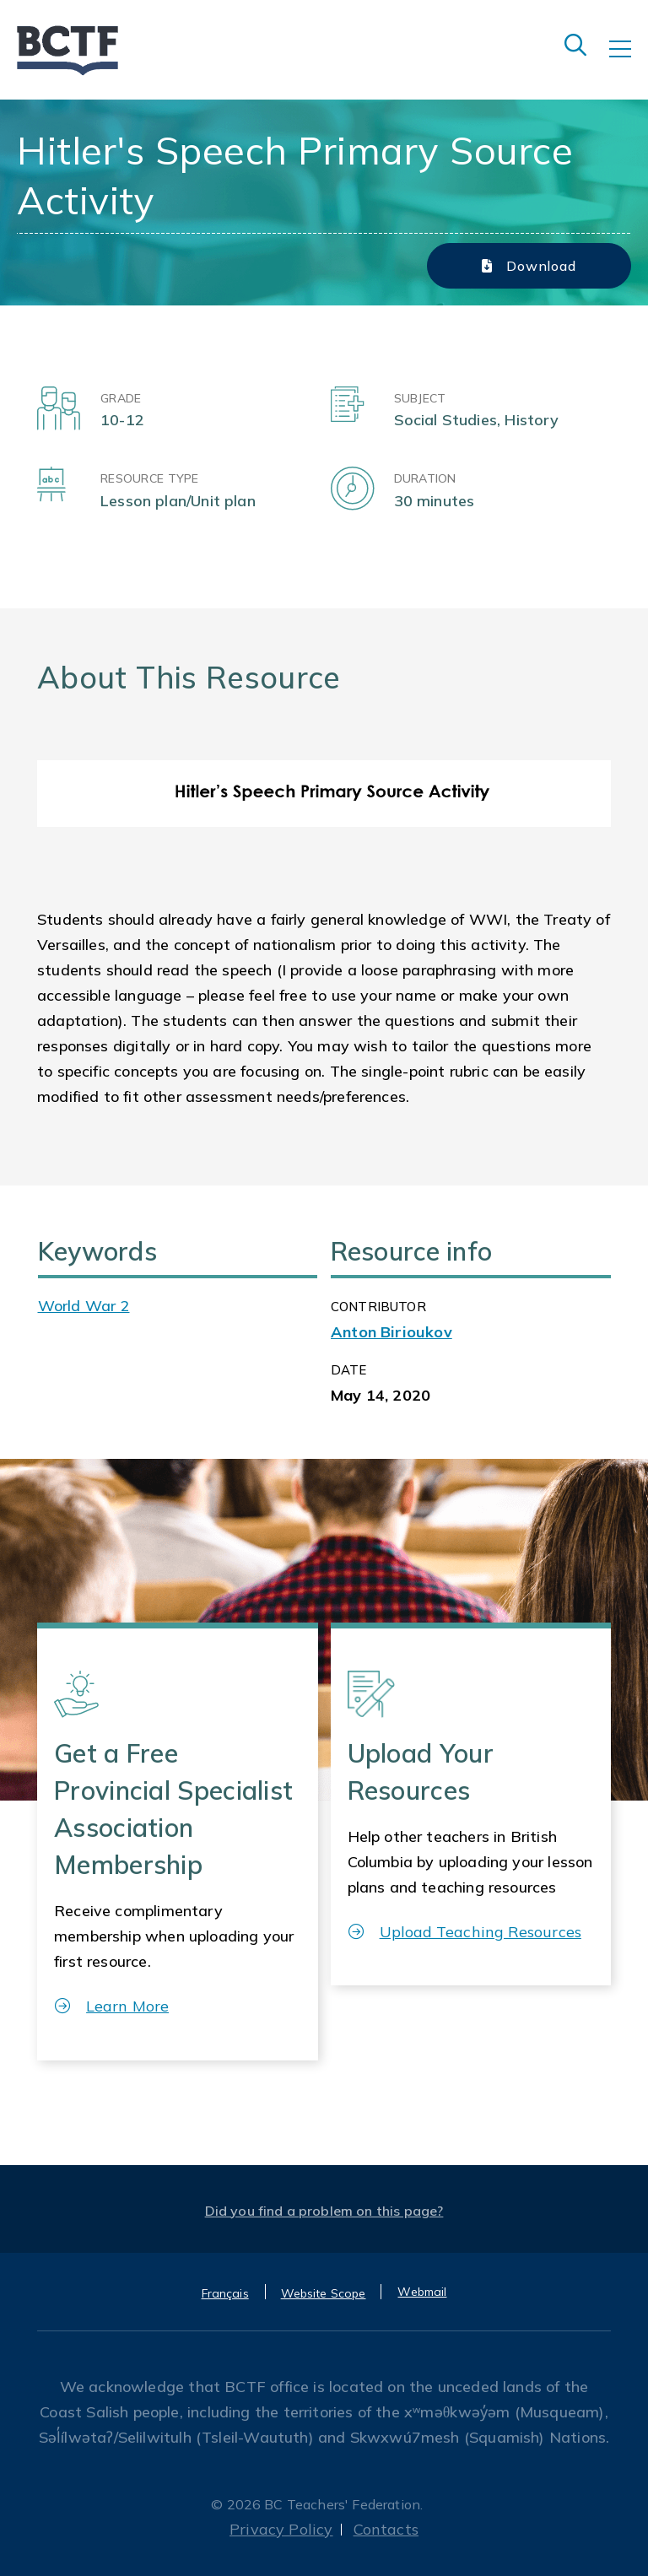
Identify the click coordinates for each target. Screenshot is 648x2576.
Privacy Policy (281, 2529)
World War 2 (84, 1305)
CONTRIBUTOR (378, 1307)
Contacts (386, 2529)
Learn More (112, 2006)
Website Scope (323, 2293)
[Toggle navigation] (628, 61)
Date (349, 1370)
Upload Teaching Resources (464, 1931)
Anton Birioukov (391, 1332)
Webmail (421, 2291)
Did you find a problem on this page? (324, 2210)
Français (225, 2293)
